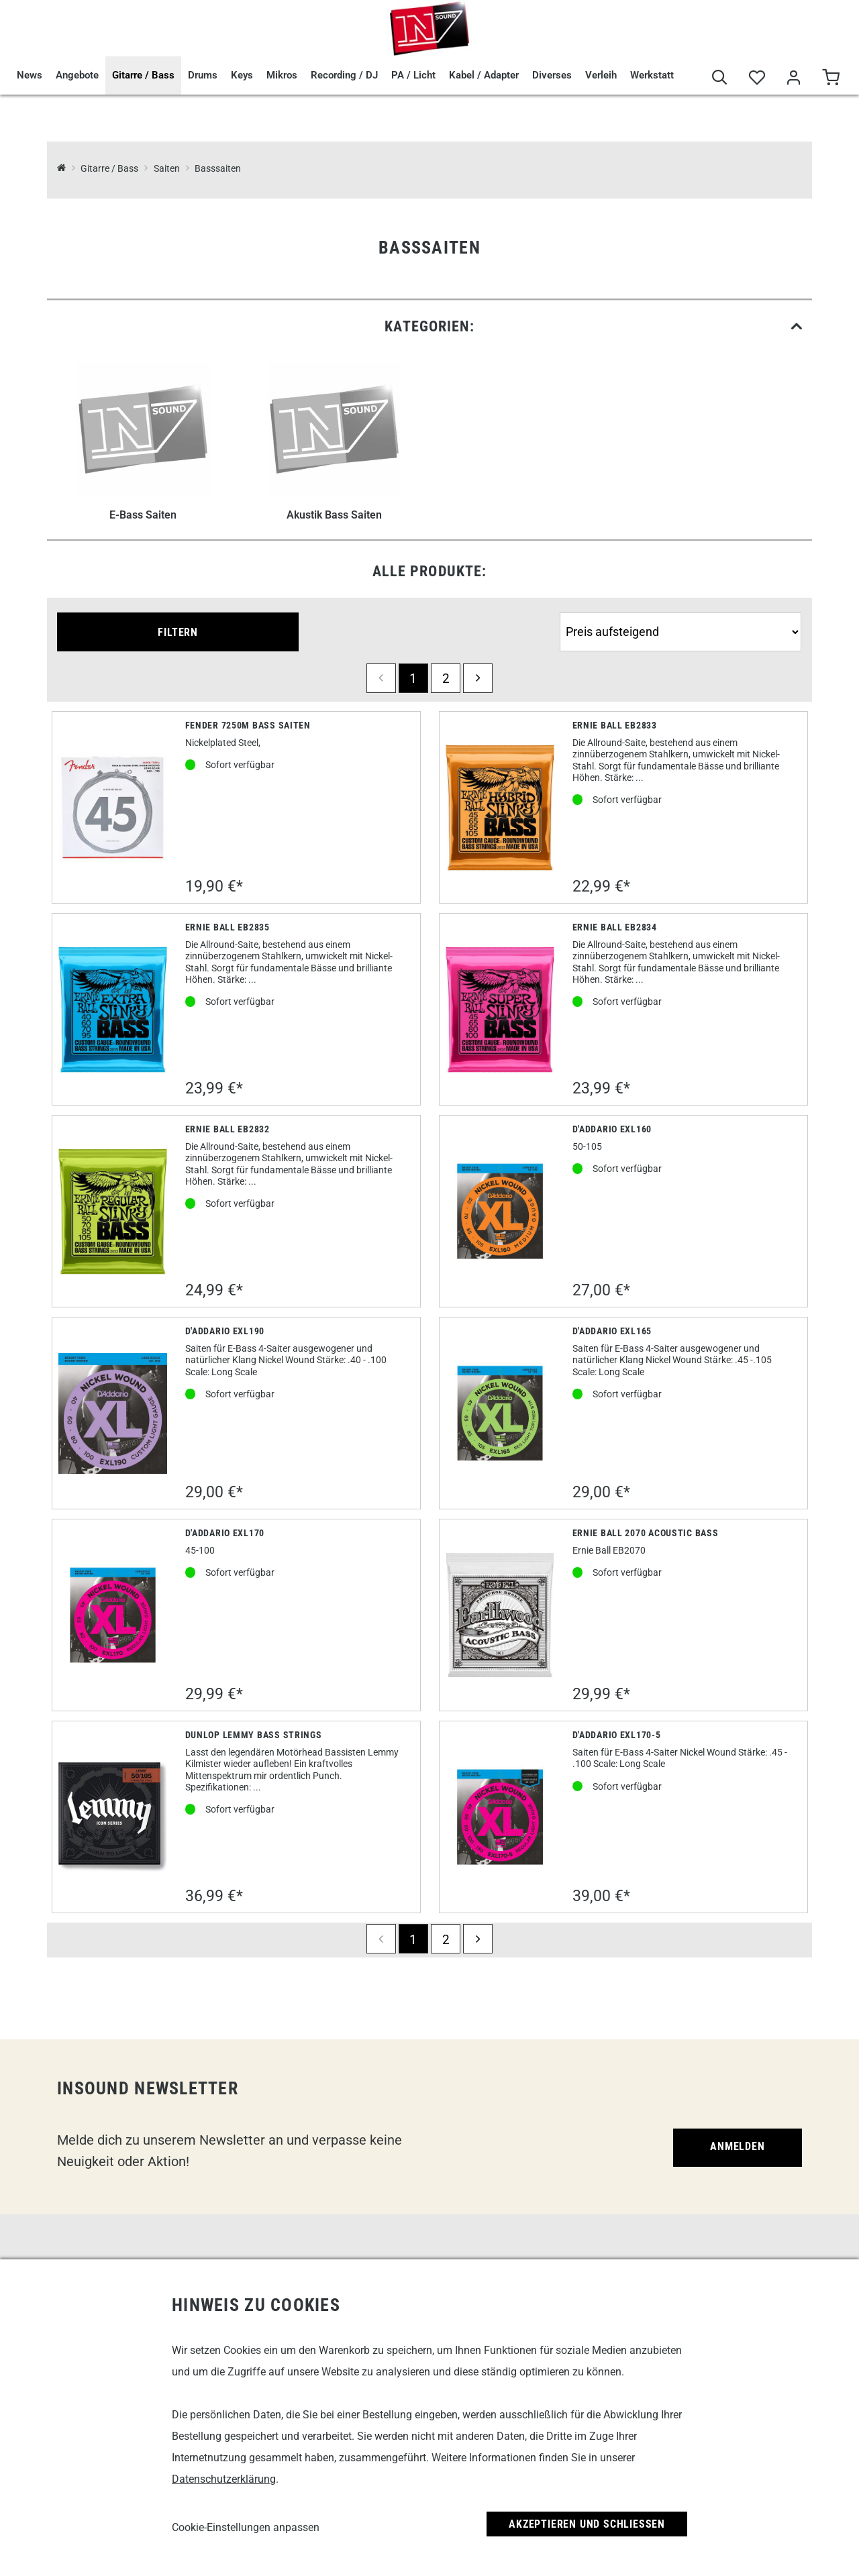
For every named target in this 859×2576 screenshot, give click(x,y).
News (29, 75)
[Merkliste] (756, 78)
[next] (478, 678)
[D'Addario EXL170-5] (500, 1817)
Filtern (178, 632)
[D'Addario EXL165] (500, 1413)
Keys (242, 75)
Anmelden (737, 2146)
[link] (429, 326)
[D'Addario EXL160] (500, 1211)
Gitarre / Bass (143, 75)
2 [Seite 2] (446, 678)
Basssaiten (218, 168)
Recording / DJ (344, 75)
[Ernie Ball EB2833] (500, 808)
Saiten (167, 168)
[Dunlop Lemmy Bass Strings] (113, 1817)
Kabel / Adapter (484, 75)
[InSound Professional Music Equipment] (61, 168)
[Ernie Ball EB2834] (500, 1010)
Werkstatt (652, 75)
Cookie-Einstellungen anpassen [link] (245, 2527)
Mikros (281, 75)
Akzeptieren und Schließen (587, 2524)
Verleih (601, 75)
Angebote (77, 75)
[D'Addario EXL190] (113, 1413)
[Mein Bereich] (793, 78)
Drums (202, 75)
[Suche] (719, 78)
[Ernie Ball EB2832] (113, 1211)
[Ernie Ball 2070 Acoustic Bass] (500, 1615)
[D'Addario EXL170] (113, 1615)
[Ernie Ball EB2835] (113, 1010)
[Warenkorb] (830, 78)
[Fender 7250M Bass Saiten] (113, 807)
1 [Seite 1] (413, 678)
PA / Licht (413, 75)
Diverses (552, 75)
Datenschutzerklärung (224, 2479)
